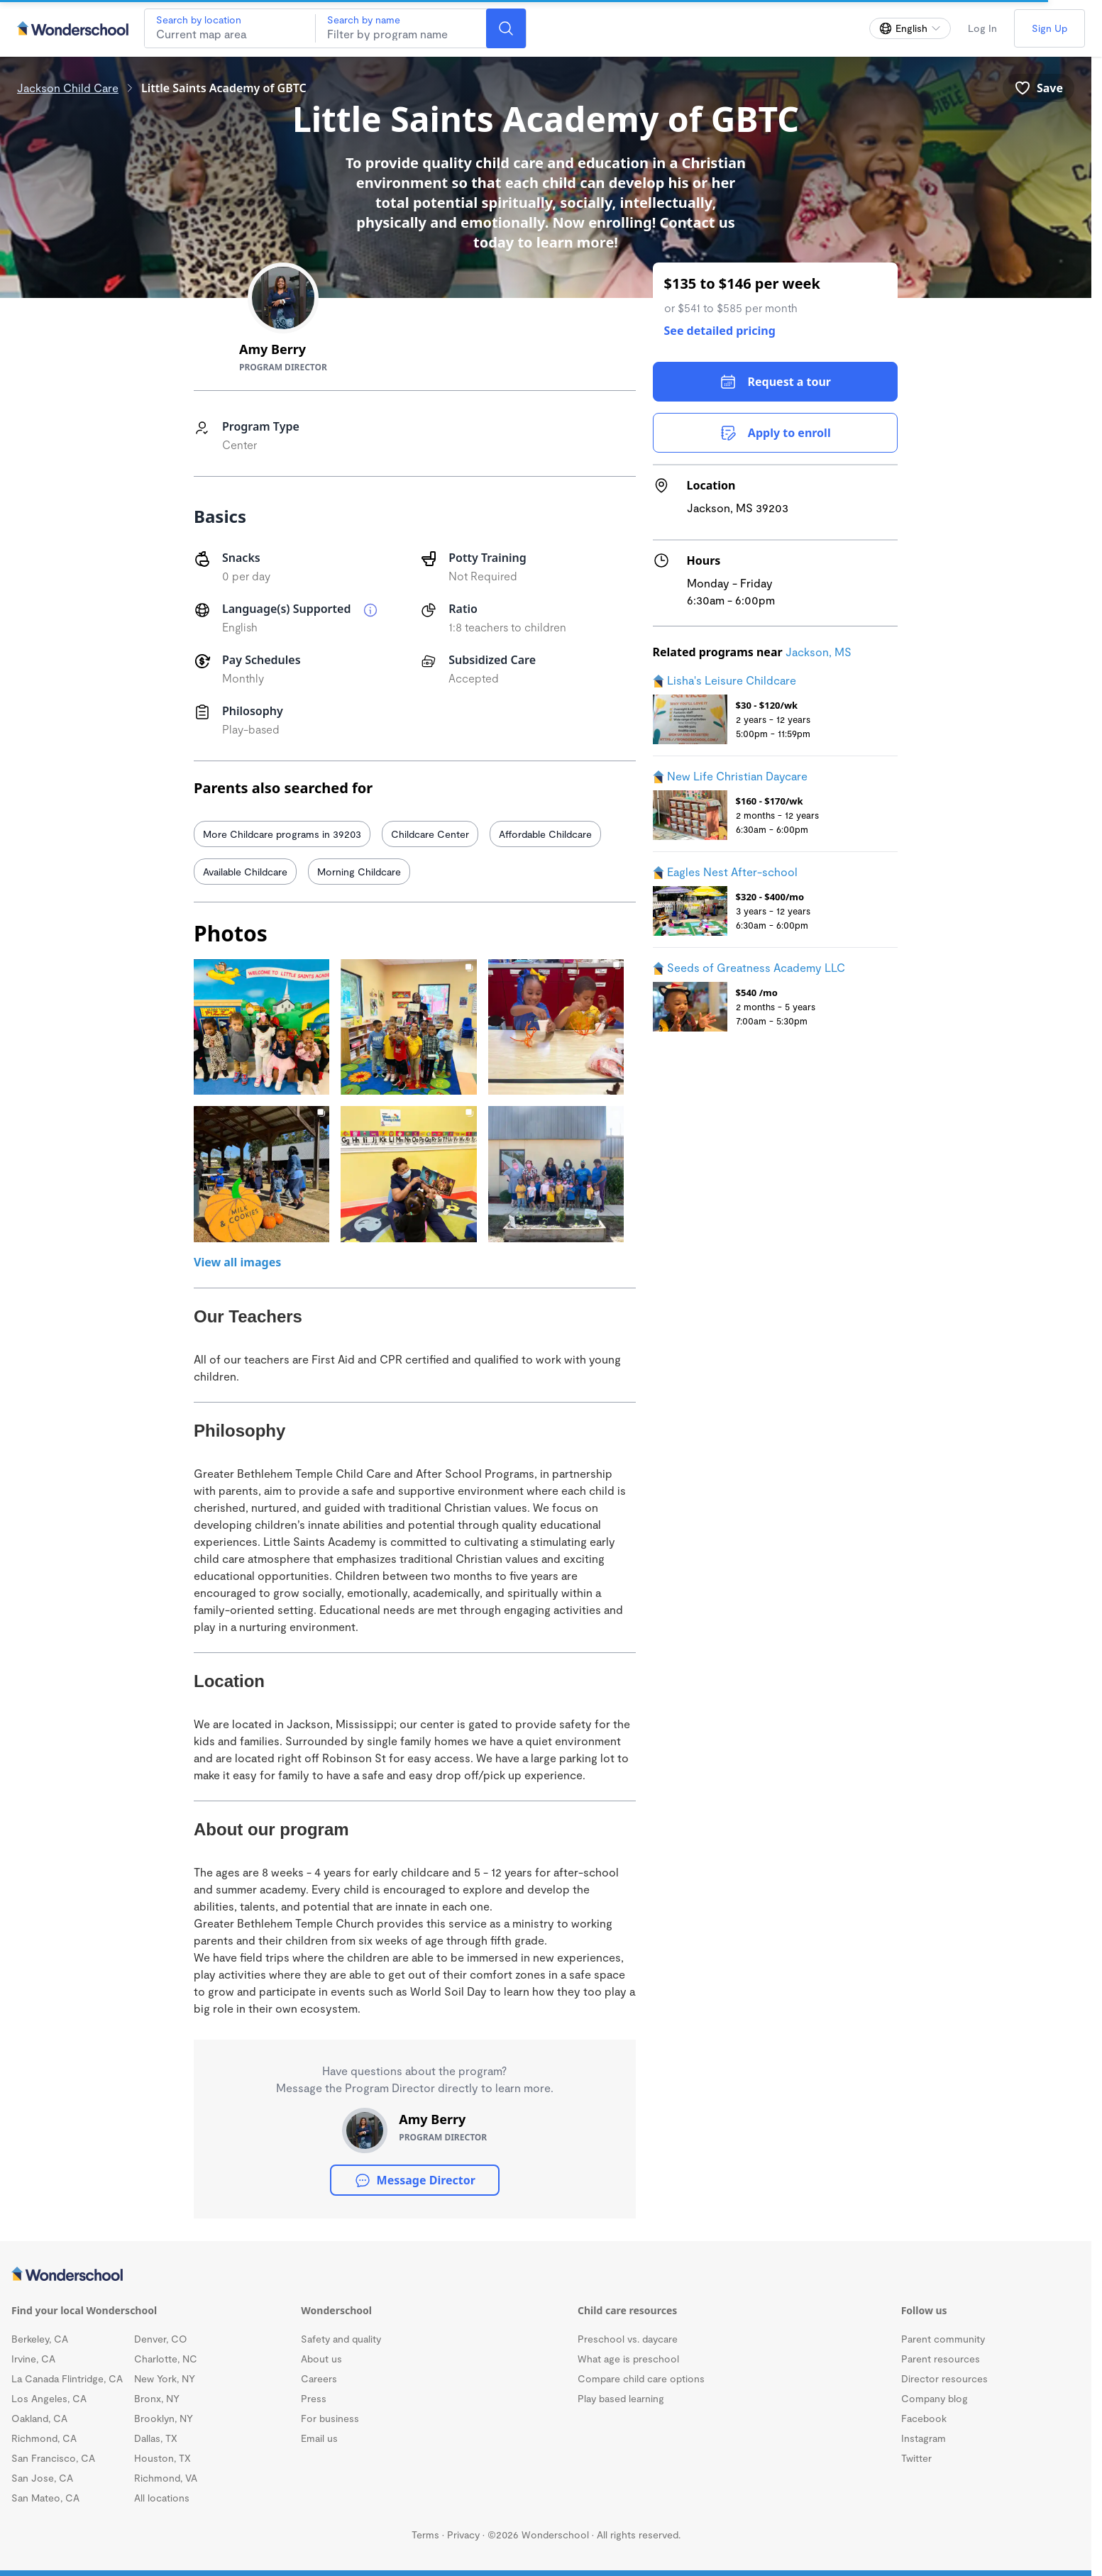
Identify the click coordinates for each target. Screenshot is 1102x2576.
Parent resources (940, 2359)
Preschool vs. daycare (628, 2339)
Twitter (916, 2458)
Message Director (414, 2180)
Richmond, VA (165, 2478)
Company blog (934, 2398)
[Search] (506, 28)
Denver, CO (160, 2339)
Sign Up (1049, 28)
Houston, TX (162, 2458)
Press (313, 2398)
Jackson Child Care (68, 87)
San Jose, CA (42, 2478)
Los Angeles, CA (49, 2398)
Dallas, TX (155, 2438)
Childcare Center (430, 834)
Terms (425, 2534)
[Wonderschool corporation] (545, 2275)
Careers (319, 2378)
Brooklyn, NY (163, 2418)
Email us (319, 2438)
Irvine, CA (33, 2359)
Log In (982, 28)
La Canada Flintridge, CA (67, 2378)
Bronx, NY (157, 2398)
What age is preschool (628, 2359)
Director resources (944, 2378)
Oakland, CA (39, 2418)
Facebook (924, 2418)
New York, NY (164, 2378)
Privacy (463, 2534)
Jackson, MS (819, 651)
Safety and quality (341, 2339)
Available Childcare (245, 872)
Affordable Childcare (545, 834)
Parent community (943, 2339)
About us (321, 2359)
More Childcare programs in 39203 (282, 834)
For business (330, 2418)
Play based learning (621, 2398)
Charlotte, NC (165, 2359)
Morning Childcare (359, 872)
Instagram (923, 2438)
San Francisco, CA (53, 2458)
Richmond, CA (44, 2438)
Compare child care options (641, 2378)
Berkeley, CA (39, 2339)
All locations (161, 2498)
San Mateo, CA (45, 2498)
